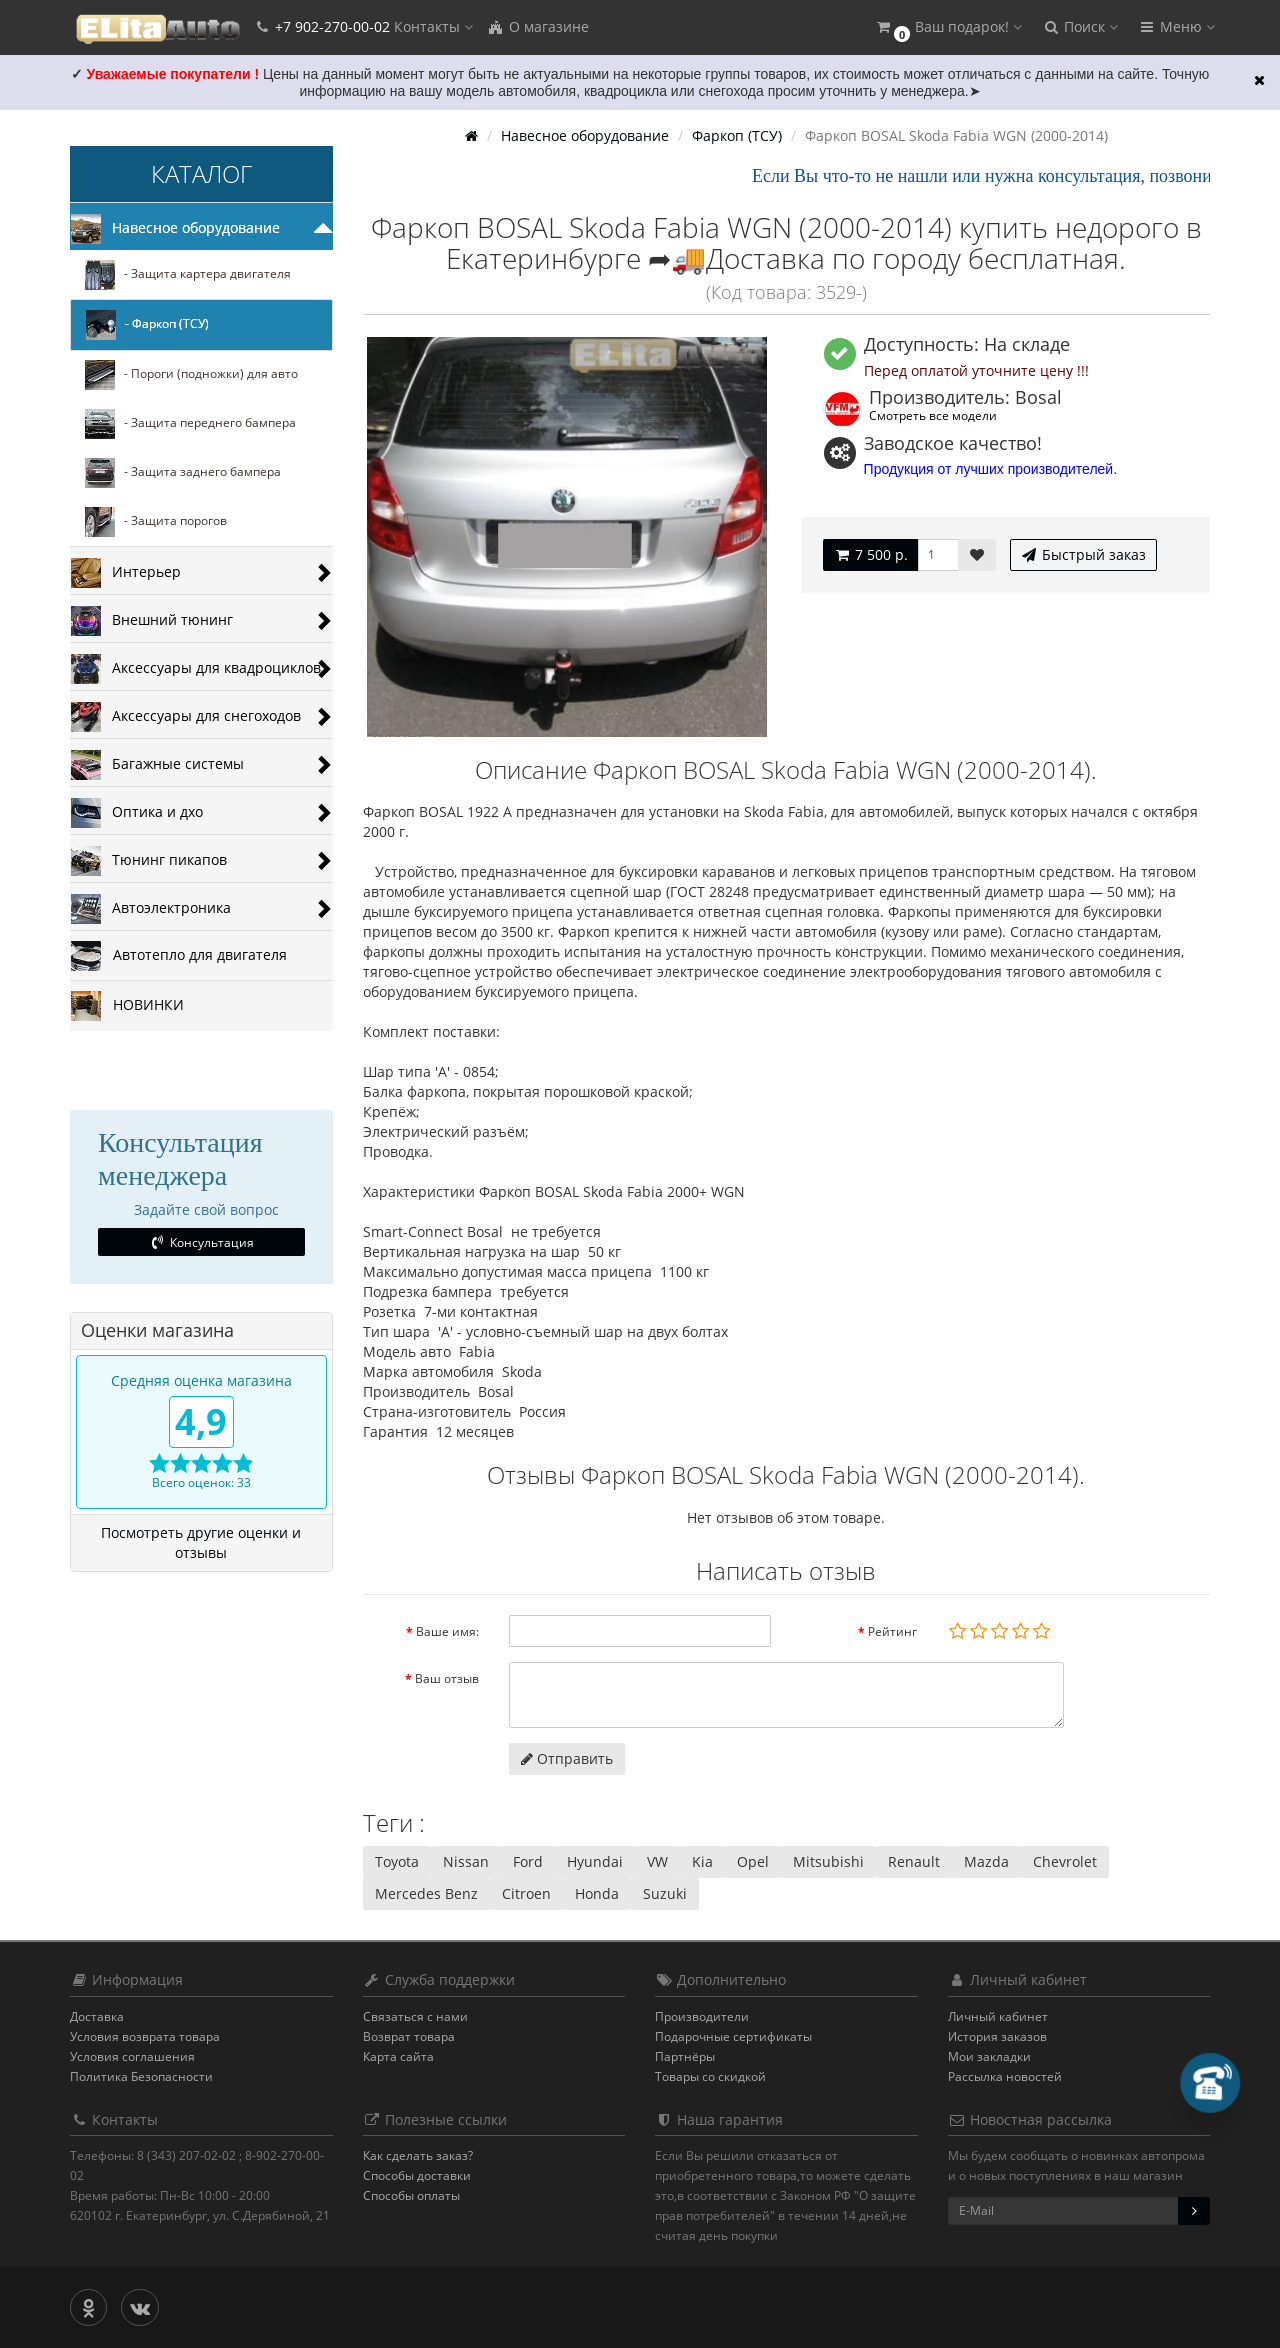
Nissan (466, 1861)
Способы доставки (417, 2175)
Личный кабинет (998, 2016)
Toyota (397, 1861)
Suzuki (665, 1893)
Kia (702, 1861)
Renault (914, 1861)
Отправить (567, 1758)
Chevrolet (1065, 1861)
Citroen (526, 1893)
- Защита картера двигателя (188, 275)
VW (657, 1861)
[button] (948, 27)
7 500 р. (870, 554)
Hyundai (595, 1861)
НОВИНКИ (127, 1006)
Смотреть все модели (933, 415)
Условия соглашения (132, 2056)
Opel (753, 1861)
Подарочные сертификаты (733, 2036)
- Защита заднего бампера (183, 473)
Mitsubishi (828, 1861)
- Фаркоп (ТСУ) (147, 325)
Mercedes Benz (426, 1893)
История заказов (997, 2036)
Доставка (97, 2016)
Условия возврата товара (145, 2036)
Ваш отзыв (447, 1678)
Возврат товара (409, 2036)
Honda (597, 1893)
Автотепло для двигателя (179, 956)
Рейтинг (892, 1631)
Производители (702, 2016)
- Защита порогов (156, 522)
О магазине (538, 26)
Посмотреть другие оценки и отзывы (201, 1542)
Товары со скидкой (710, 2076)
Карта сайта (398, 2056)
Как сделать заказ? (418, 2155)
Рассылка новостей (1005, 2076)
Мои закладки (989, 2056)
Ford (528, 1861)
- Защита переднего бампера (190, 424)
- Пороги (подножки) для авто (191, 375)
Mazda (986, 1861)
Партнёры (685, 2056)
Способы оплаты (411, 2195)
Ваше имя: (447, 1631)
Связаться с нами (415, 2016)
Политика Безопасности (141, 2076)
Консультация (201, 1242)
